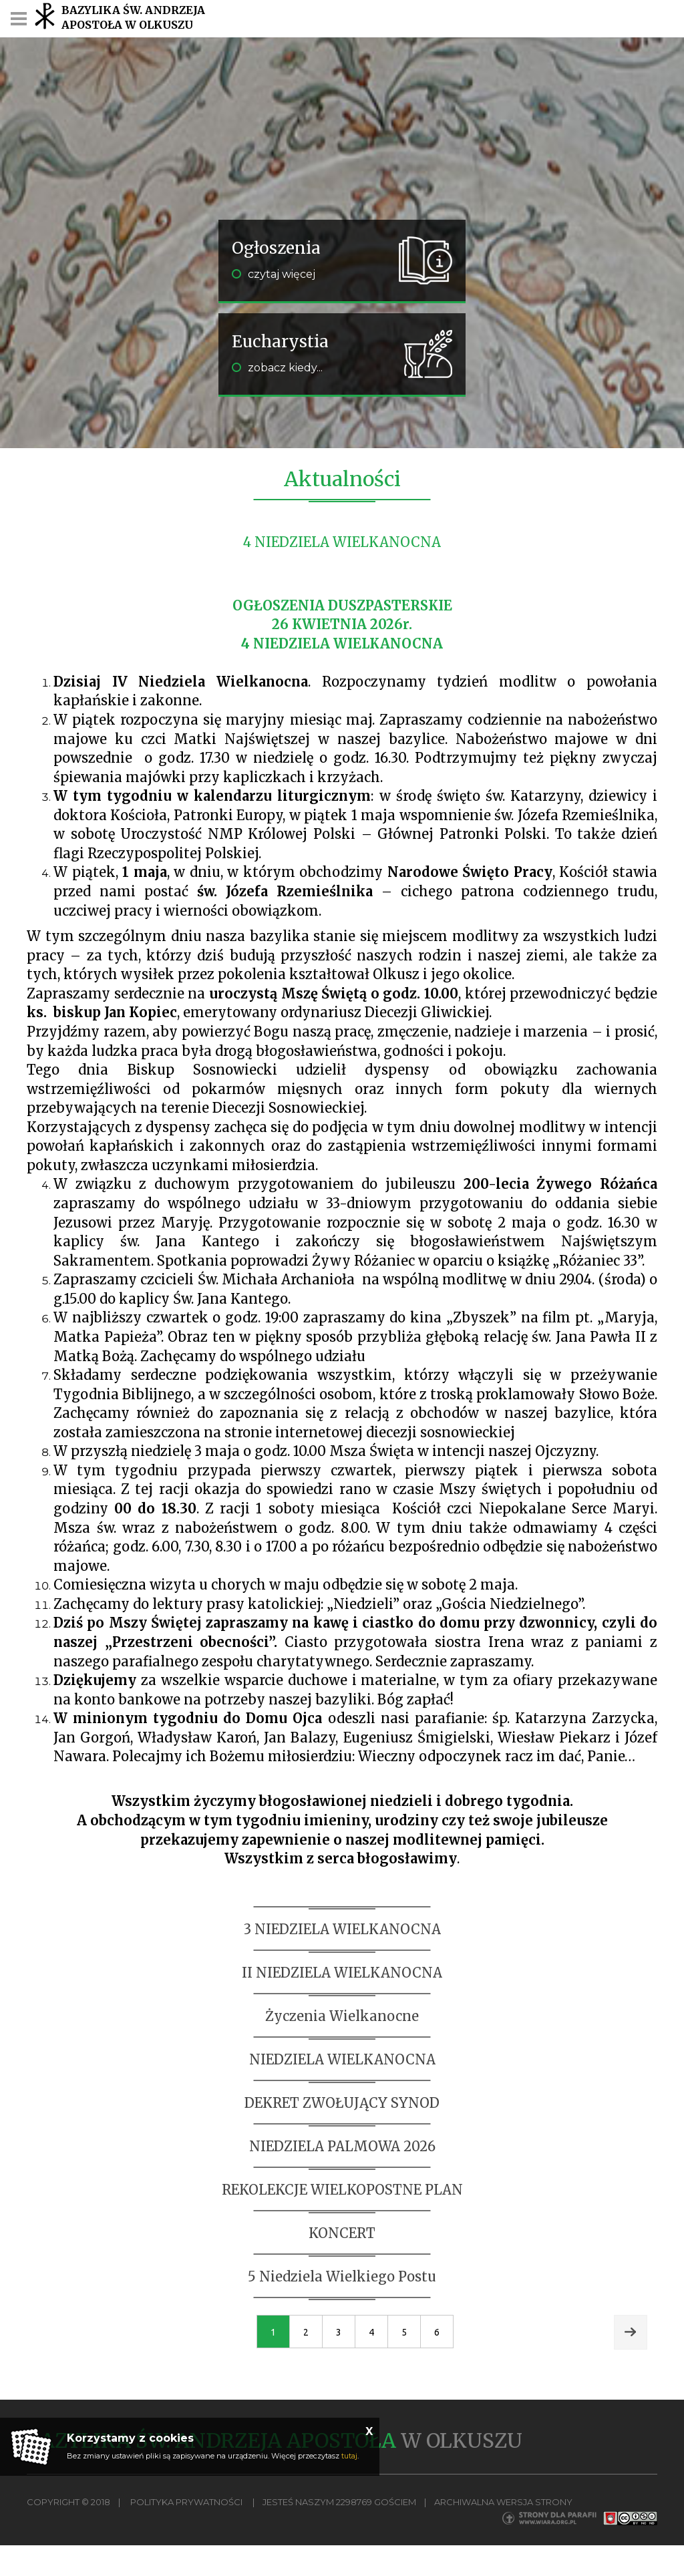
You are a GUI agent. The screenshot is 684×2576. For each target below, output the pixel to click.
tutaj (349, 2455)
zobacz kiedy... (277, 367)
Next (630, 2332)
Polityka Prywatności (186, 2502)
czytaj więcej (273, 274)
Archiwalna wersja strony (503, 2502)
